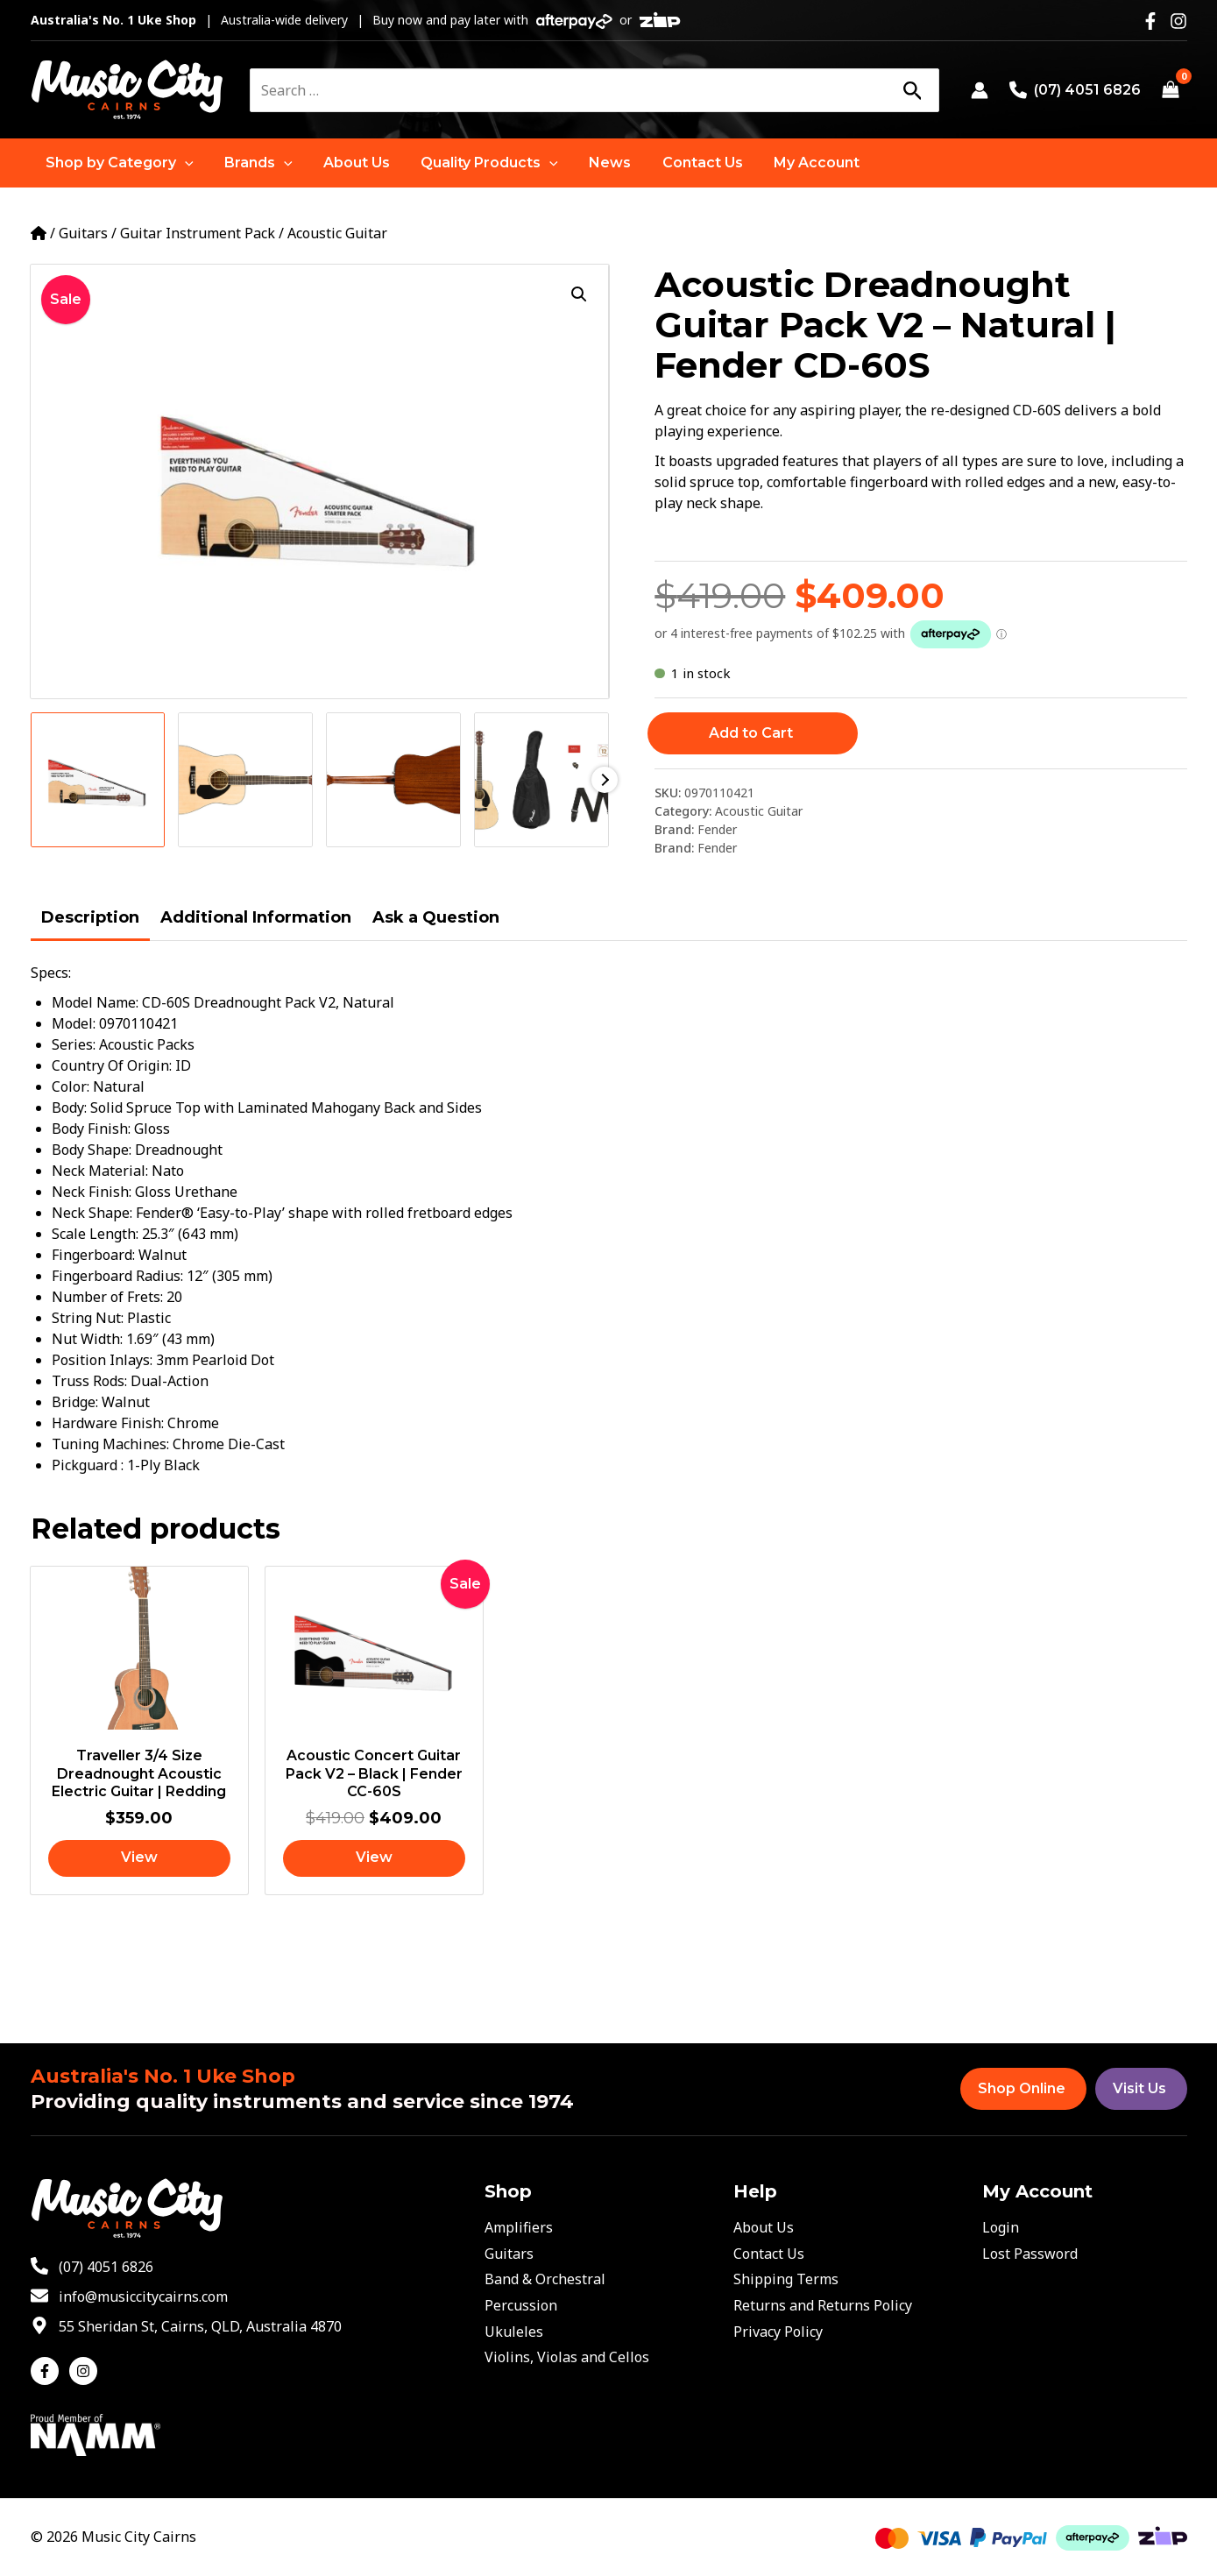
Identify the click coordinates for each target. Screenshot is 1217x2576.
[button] (119, 163)
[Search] (912, 90)
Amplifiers (519, 2227)
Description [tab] (90, 917)
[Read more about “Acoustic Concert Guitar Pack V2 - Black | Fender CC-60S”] (374, 1859)
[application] (184, 163)
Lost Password (1030, 2253)
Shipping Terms (785, 2279)
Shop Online (1021, 2088)
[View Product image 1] (98, 779)
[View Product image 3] (393, 779)
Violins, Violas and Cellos (567, 2357)
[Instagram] (1178, 21)
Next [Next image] (604, 780)
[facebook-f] (49, 2371)
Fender (717, 829)
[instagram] (85, 2371)
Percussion (521, 2305)
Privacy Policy (778, 2331)
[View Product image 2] (245, 779)
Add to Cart (751, 733)
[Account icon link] (979, 90)
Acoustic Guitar (337, 233)
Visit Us (1139, 2088)
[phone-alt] (92, 2266)
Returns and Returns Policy (822, 2305)
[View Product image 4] (541, 779)
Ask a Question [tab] (435, 917)
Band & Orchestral (545, 2279)
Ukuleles (514, 2331)
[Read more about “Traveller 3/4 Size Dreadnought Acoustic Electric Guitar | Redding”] (139, 1859)
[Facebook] (1150, 21)
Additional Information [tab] (255, 917)
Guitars (83, 233)
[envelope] (129, 2296)
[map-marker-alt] (186, 2326)
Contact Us (768, 2253)
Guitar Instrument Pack (197, 233)
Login (1000, 2227)
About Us (763, 2227)
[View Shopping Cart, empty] (1171, 90)
